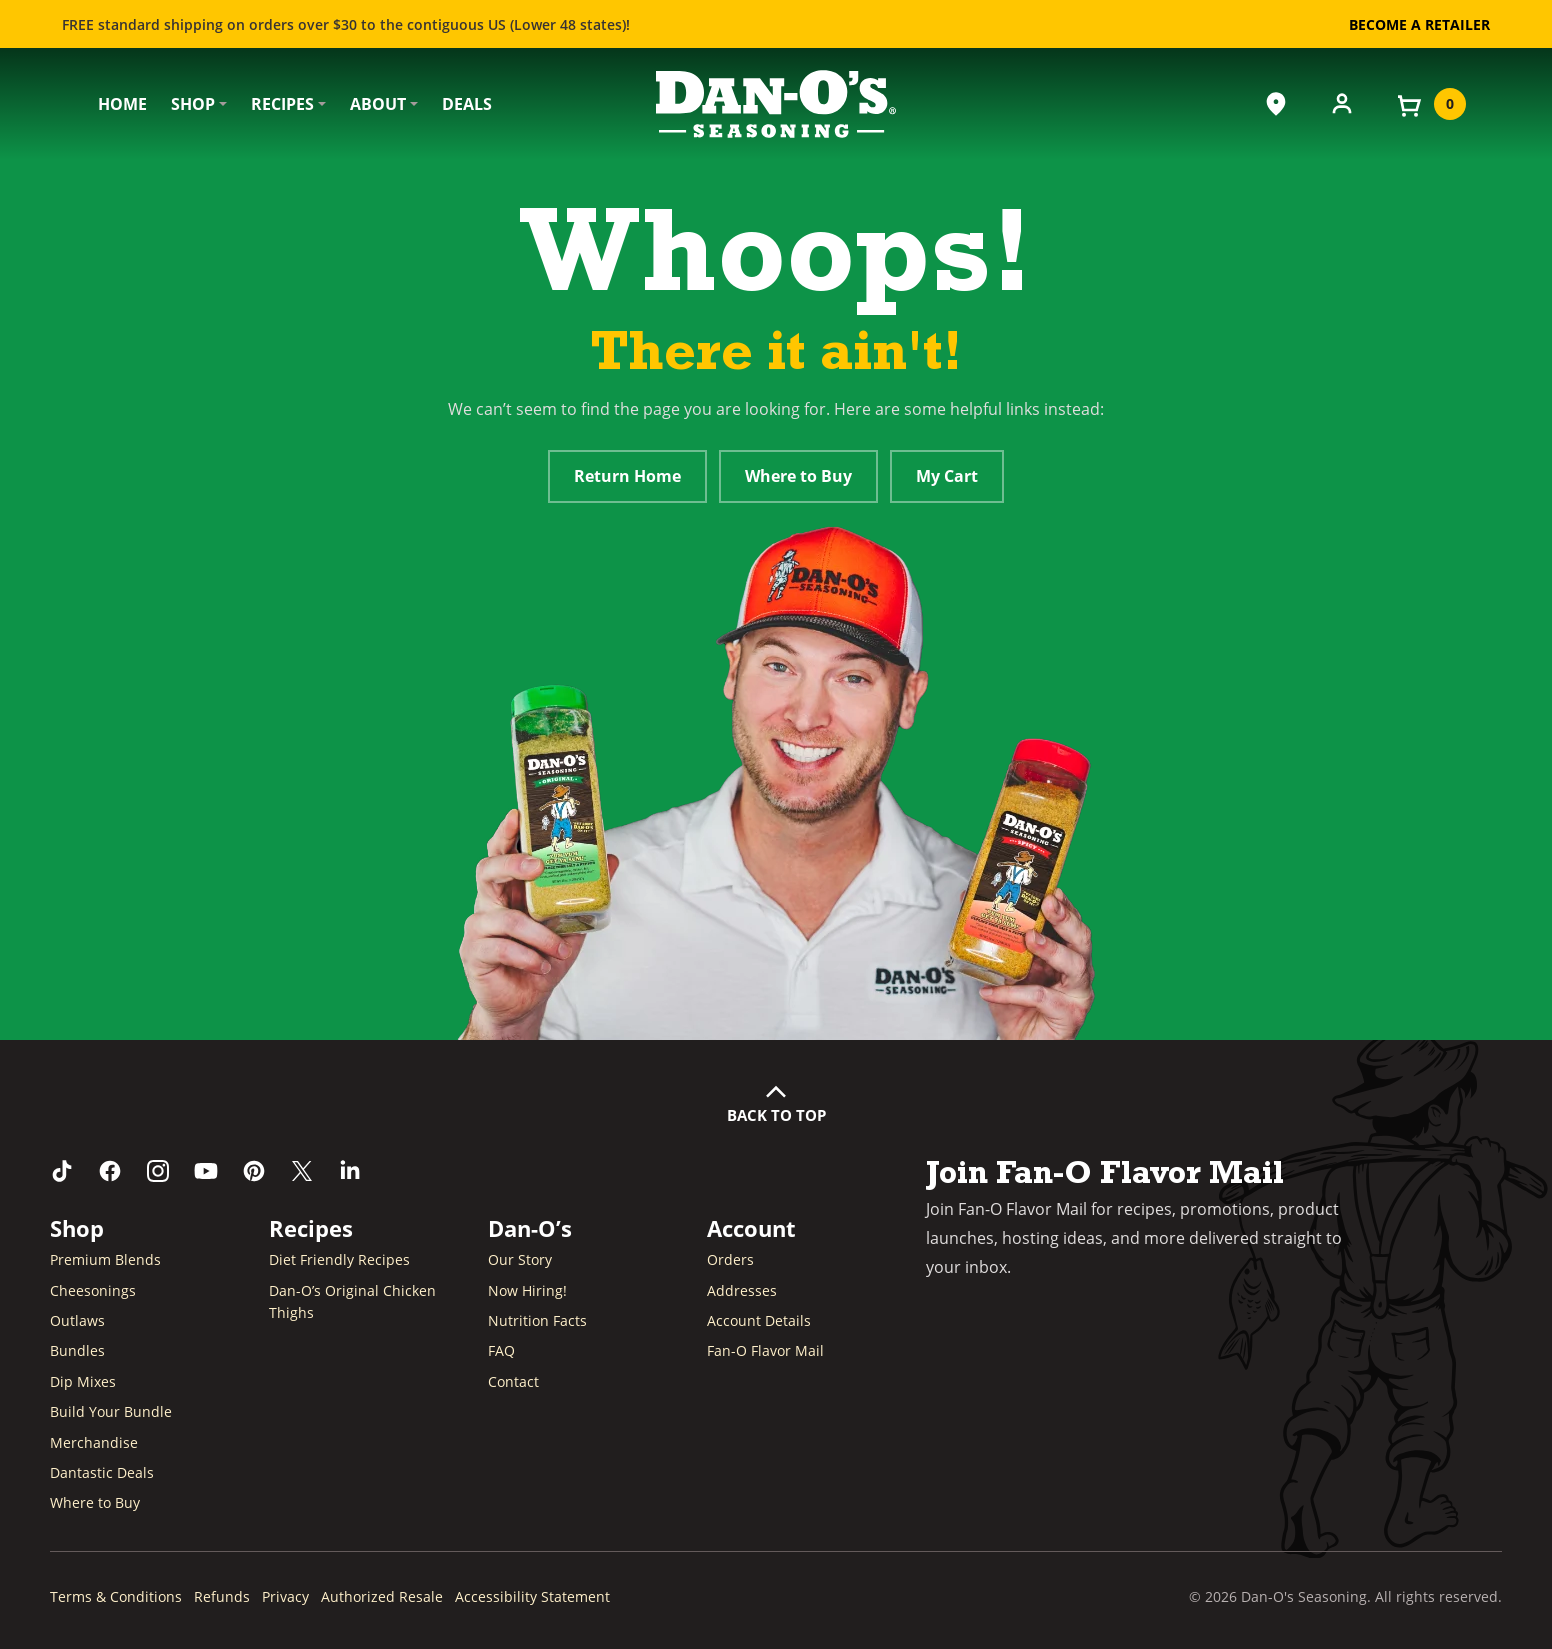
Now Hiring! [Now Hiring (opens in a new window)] (527, 1290)
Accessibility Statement (532, 1596)
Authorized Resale (382, 1596)
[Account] (1342, 102)
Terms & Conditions (116, 1596)
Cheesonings (93, 1290)
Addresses (742, 1290)
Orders (730, 1259)
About (378, 104)
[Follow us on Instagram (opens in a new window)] (158, 1171)
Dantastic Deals (102, 1472)
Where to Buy (798, 476)
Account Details (759, 1320)
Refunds (222, 1596)
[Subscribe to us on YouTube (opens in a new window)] (206, 1171)
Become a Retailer (1419, 24)
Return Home (627, 476)
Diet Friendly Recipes (339, 1259)
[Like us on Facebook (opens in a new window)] (110, 1171)
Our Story (520, 1259)
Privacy (285, 1596)
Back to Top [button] (776, 1115)
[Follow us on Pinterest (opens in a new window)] (254, 1171)
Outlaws (77, 1320)
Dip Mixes (83, 1381)
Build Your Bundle (111, 1411)
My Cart (947, 476)
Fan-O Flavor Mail (765, 1350)
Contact (513, 1381)
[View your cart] (1430, 104)
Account (751, 1228)
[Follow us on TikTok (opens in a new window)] (62, 1171)
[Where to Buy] (1276, 104)
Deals (467, 104)
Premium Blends (105, 1259)
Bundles (77, 1350)
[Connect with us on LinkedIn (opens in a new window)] (350, 1171)
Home (122, 104)
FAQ (501, 1350)
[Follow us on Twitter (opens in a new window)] (302, 1171)
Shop (193, 104)
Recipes (282, 104)
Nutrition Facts (537, 1320)
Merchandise (94, 1442)
